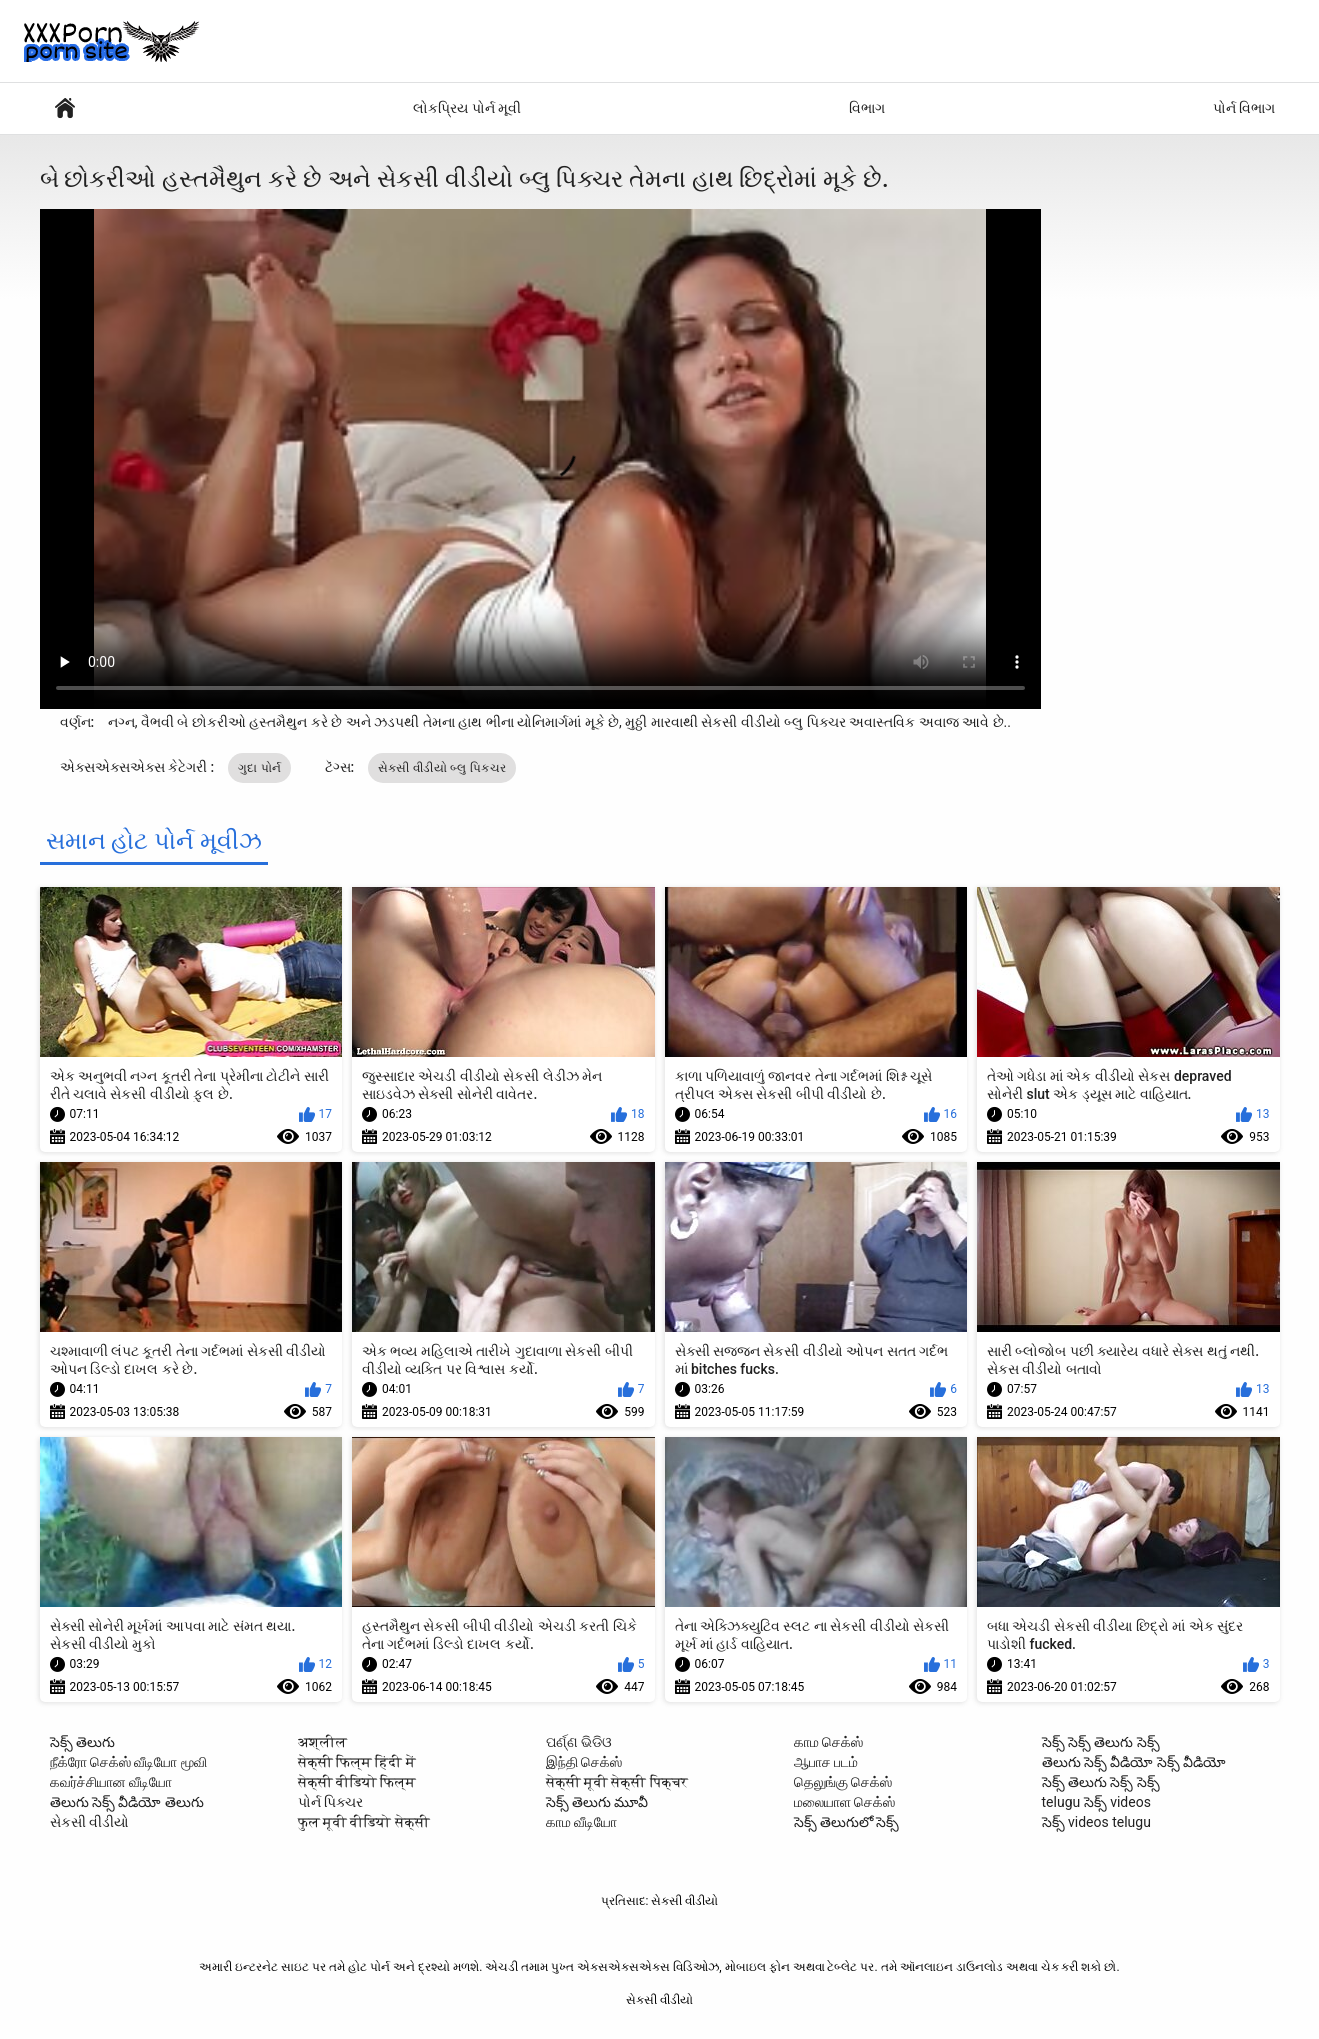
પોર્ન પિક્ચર (330, 1802)
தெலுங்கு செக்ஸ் (843, 1782)
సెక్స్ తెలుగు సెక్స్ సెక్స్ (1101, 1782)
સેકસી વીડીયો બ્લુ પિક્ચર (442, 768)
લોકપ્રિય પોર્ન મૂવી (467, 108)
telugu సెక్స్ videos (1096, 1802)
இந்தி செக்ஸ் (584, 1762)
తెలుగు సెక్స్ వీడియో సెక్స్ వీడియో (1134, 1762)
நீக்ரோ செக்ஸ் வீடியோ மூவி (128, 1762)
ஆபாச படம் (826, 1762)
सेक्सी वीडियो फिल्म (357, 1782)
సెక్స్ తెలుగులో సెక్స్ (847, 1822)
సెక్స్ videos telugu (1096, 1822)
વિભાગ (867, 108)
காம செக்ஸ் (828, 1742)
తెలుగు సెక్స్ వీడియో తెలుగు (127, 1802)
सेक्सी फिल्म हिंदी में (357, 1762)
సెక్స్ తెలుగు (82, 1742)
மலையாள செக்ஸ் (844, 1802)
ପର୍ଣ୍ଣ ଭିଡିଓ (579, 1742)
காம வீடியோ (581, 1822)
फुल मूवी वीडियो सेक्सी (364, 1822)
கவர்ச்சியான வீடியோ (111, 1782)
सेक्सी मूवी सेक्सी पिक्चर (617, 1782)
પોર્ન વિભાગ (1244, 108)
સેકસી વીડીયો (89, 1822)
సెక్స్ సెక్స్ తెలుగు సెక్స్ (1101, 1742)
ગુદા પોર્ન (259, 768)
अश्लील (322, 1742)
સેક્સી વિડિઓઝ (65, 108)
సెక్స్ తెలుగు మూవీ (597, 1802)
